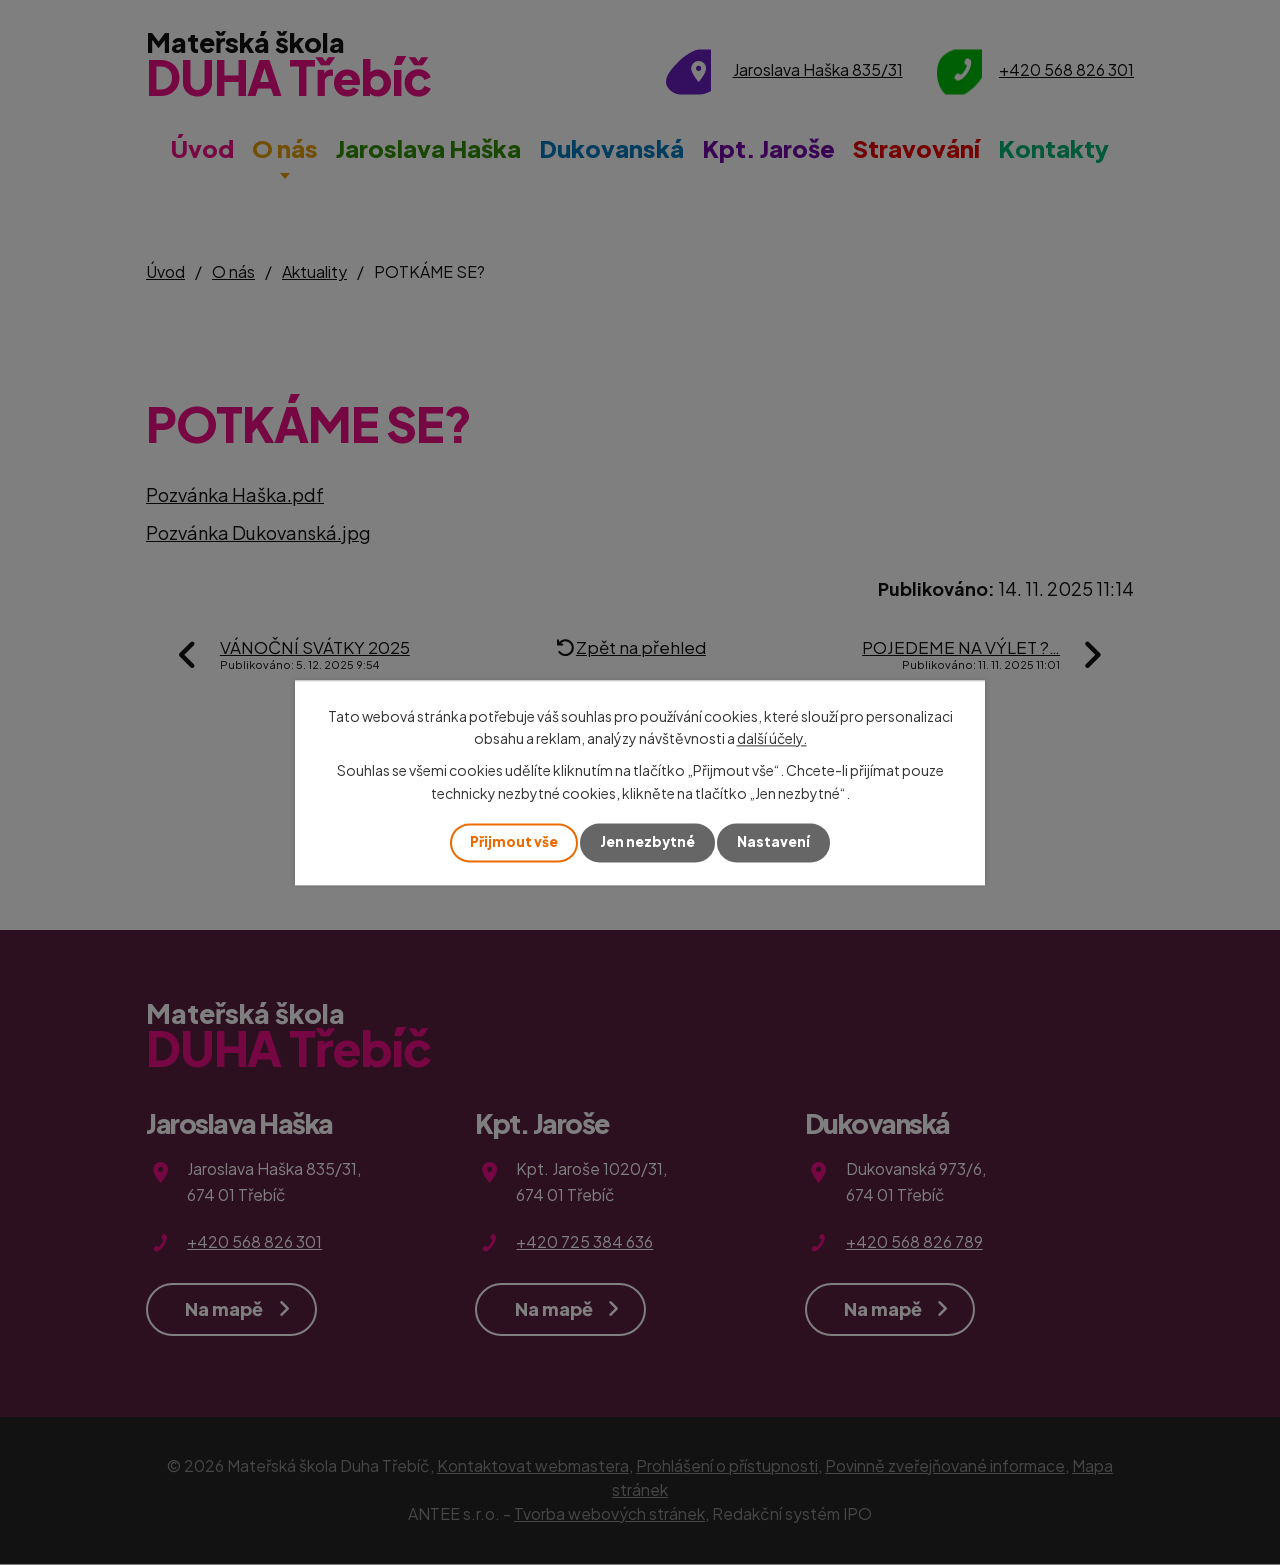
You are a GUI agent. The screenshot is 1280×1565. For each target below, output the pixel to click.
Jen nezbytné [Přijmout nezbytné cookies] (648, 842)
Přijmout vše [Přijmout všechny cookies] (512, 842)
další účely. (772, 738)
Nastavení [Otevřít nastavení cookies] (775, 842)
